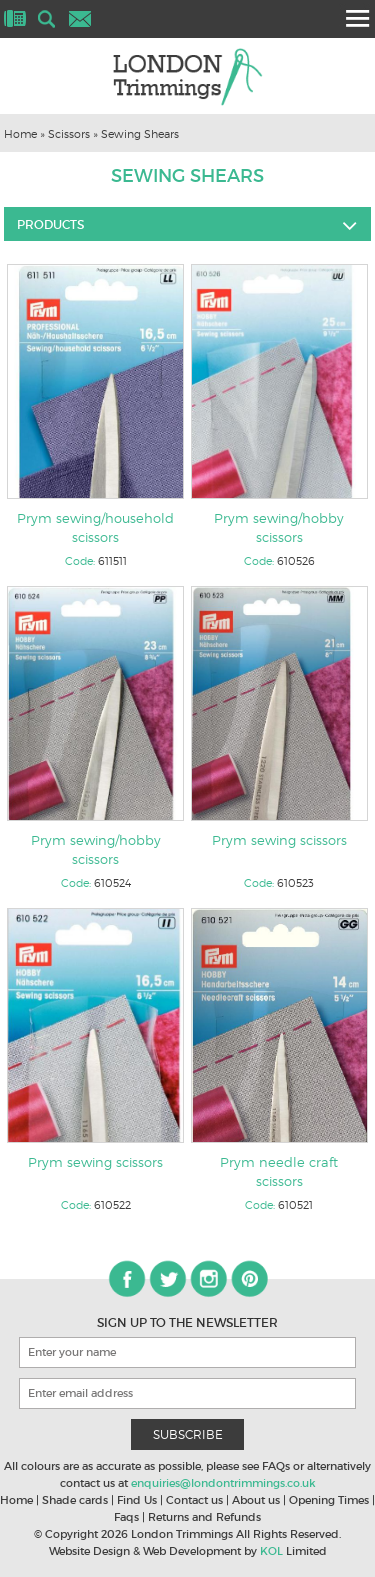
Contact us (194, 1500)
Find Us (137, 1500)
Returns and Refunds (204, 1517)
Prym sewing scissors (279, 840)
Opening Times (329, 1500)
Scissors (69, 134)
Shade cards (75, 1500)
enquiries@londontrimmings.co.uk (223, 1483)
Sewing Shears (140, 134)
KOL (271, 1551)
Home (20, 134)
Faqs (126, 1517)
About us (256, 1500)
